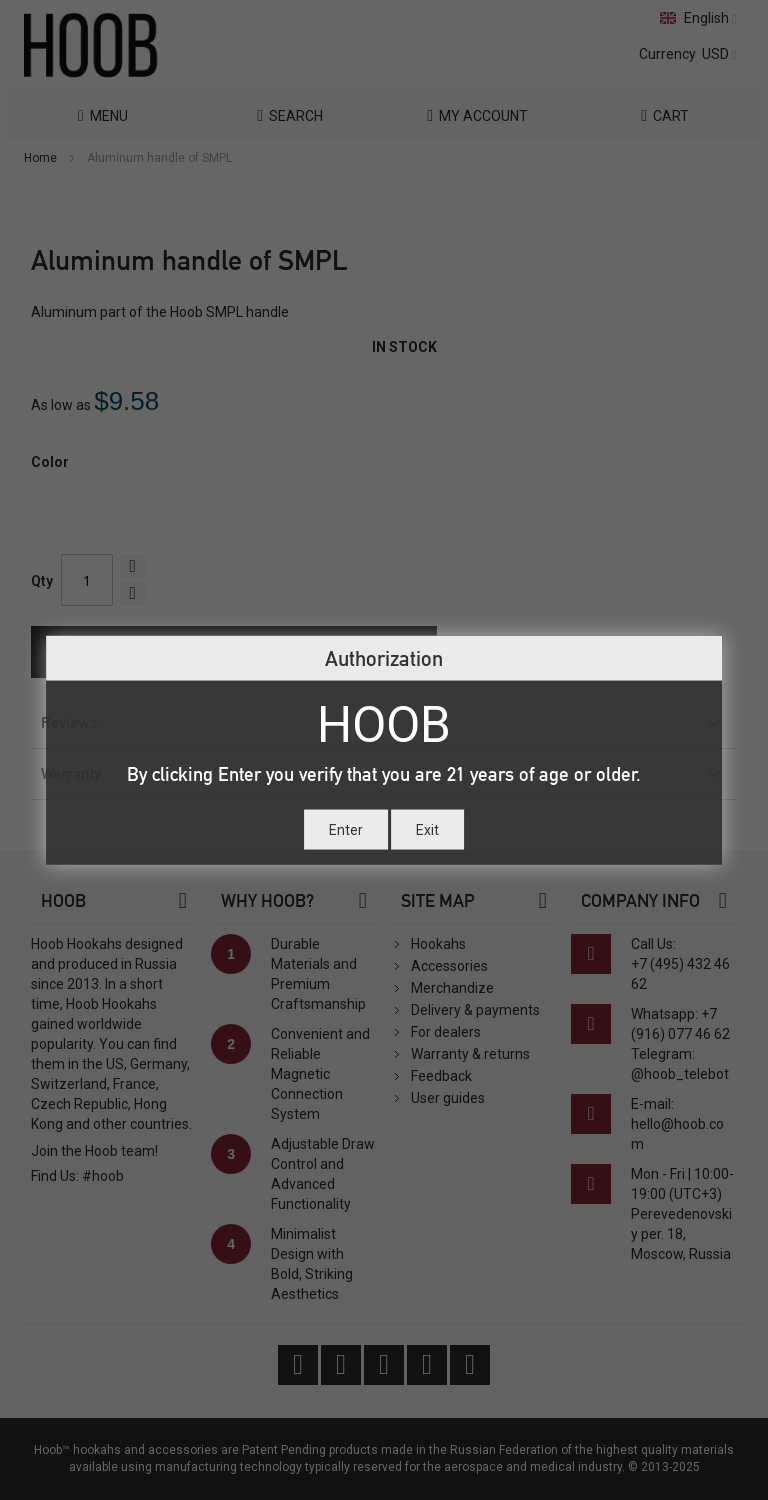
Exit (427, 829)
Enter (346, 829)
